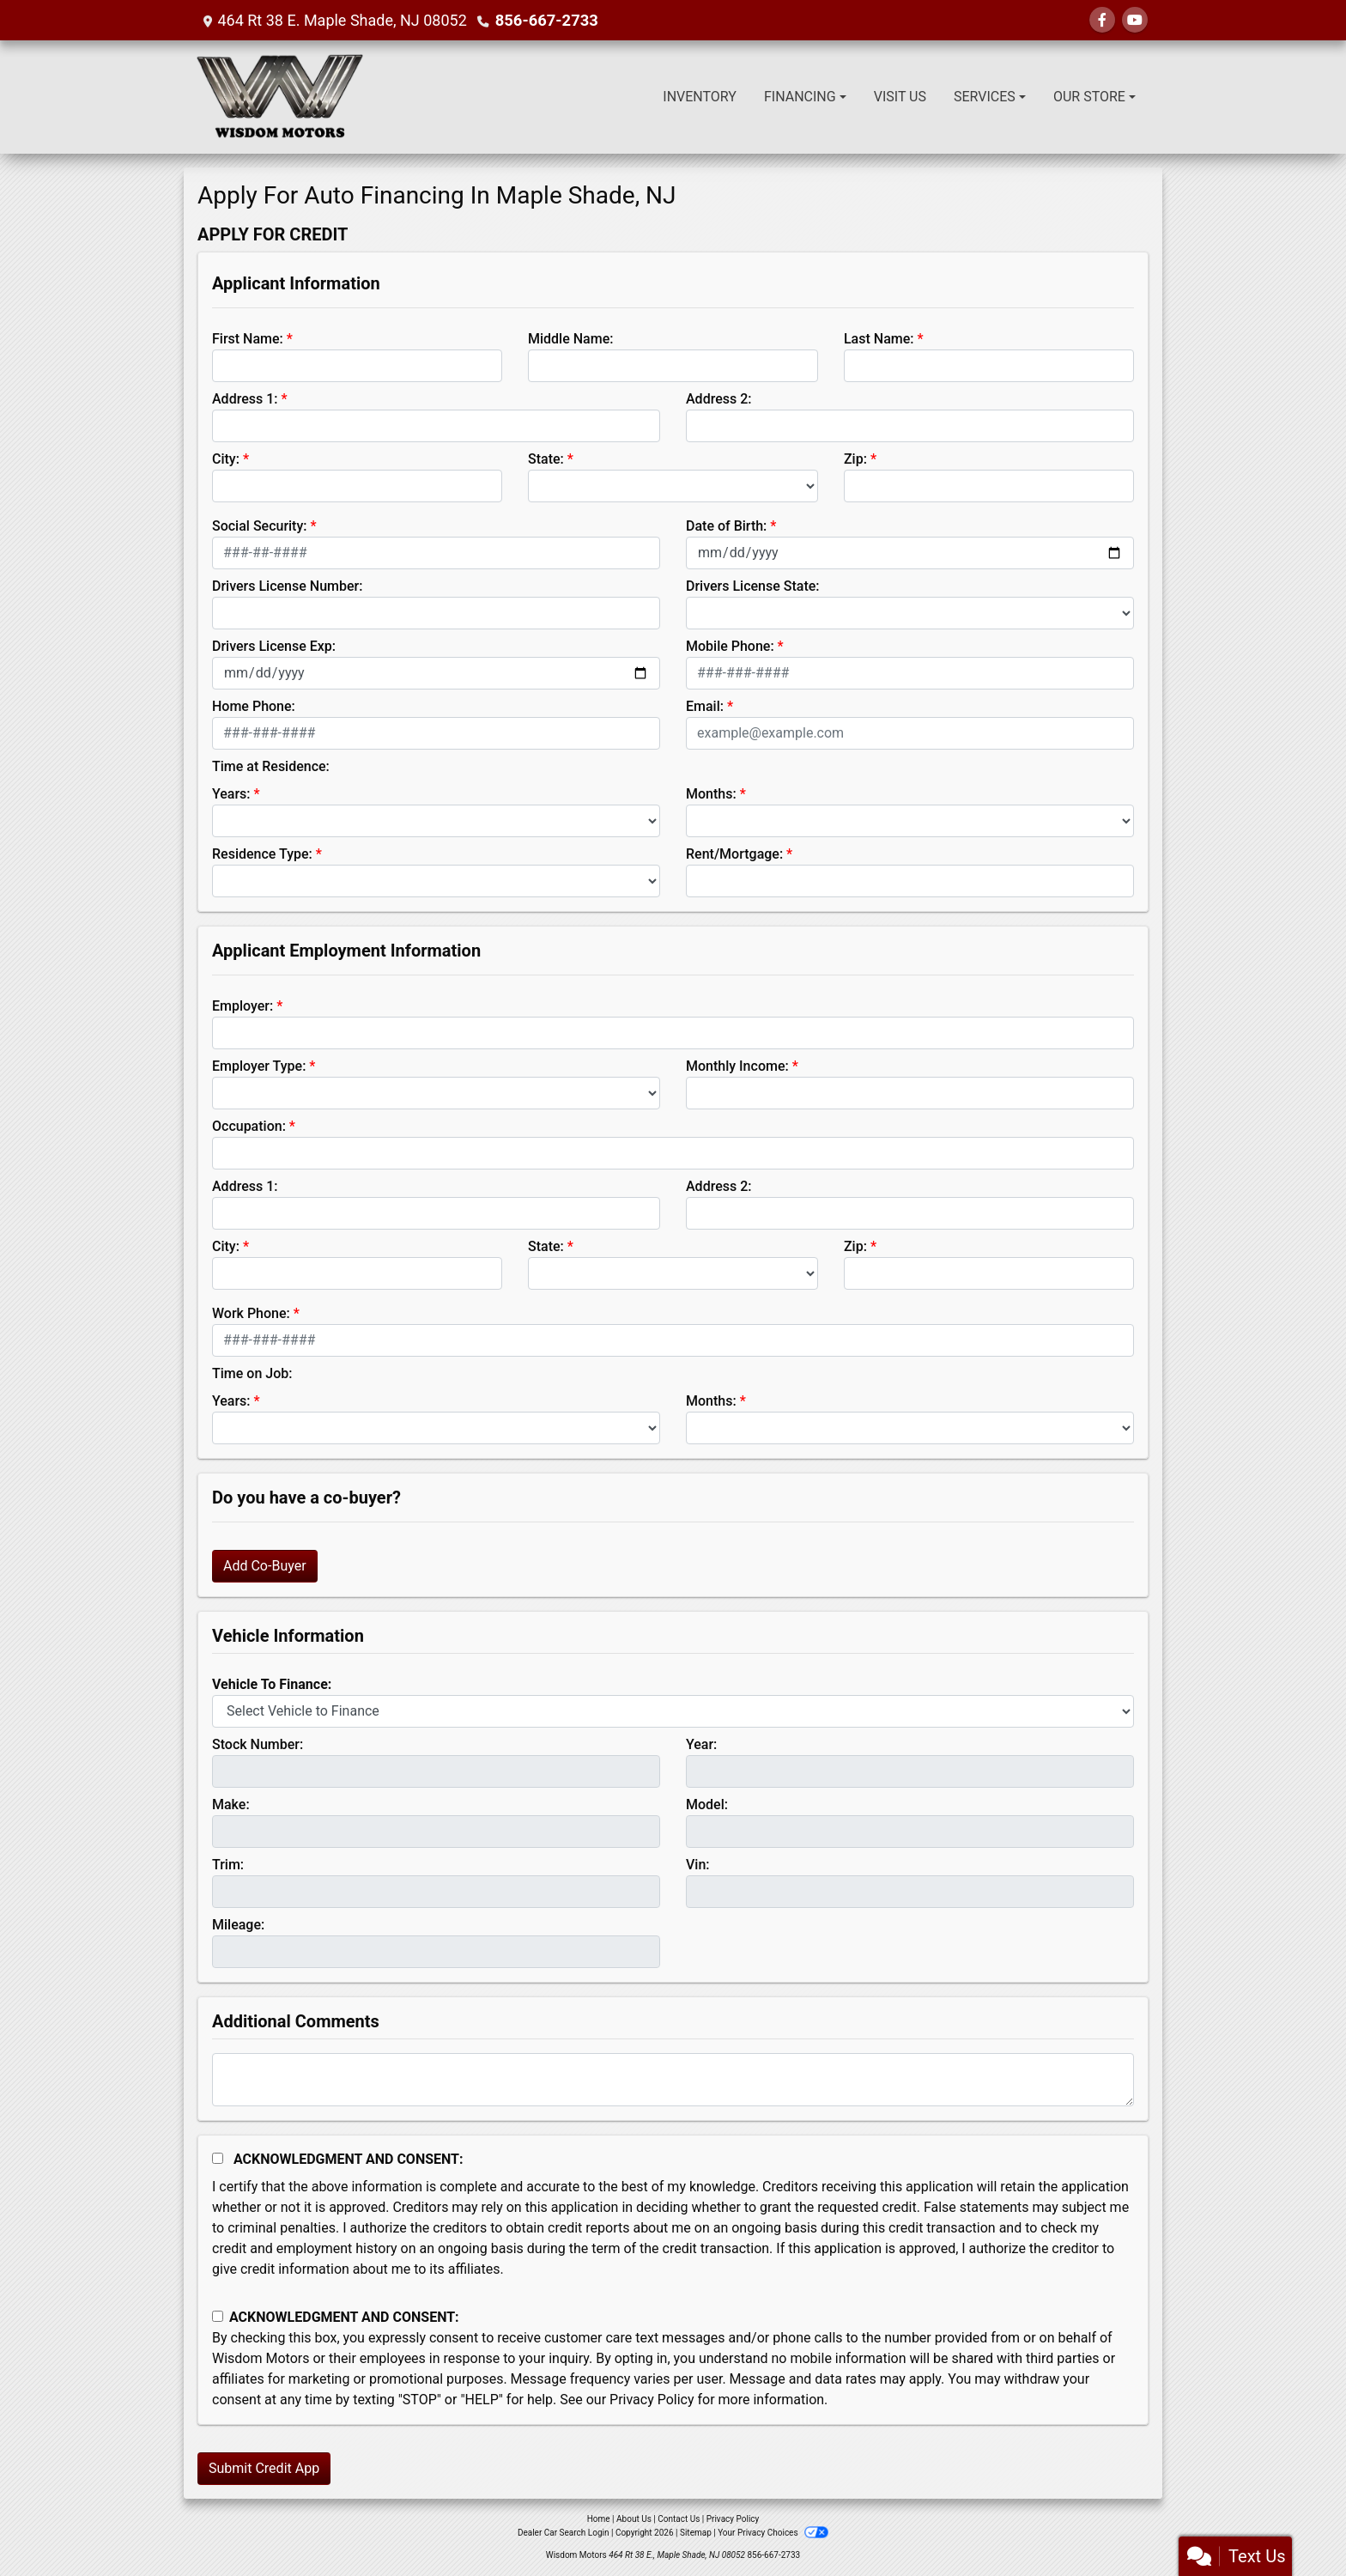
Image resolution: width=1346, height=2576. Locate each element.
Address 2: (718, 399)
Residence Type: (262, 854)
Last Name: (879, 339)
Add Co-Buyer (264, 1566)
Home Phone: (253, 706)
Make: (231, 1804)
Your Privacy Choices (773, 2532)
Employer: (242, 1006)
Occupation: (249, 1126)
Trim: (228, 1864)
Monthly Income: (737, 1066)
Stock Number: (257, 1744)
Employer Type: (259, 1066)
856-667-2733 (545, 20)
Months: (711, 794)
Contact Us (679, 2519)
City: (225, 459)
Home (598, 2519)
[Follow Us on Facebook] (1102, 20)
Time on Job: (252, 1373)
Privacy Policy (651, 2399)
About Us (634, 2519)
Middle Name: (570, 339)
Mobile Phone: (730, 646)
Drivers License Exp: (274, 646)
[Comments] (673, 2079)
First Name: (247, 339)
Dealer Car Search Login (563, 2532)
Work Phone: (251, 1313)
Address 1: (244, 399)
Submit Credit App (264, 2468)
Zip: (855, 459)
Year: (701, 1744)
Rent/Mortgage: (734, 854)
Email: (705, 706)
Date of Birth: (726, 526)
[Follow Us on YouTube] (1135, 20)
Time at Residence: (271, 766)
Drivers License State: (753, 586)
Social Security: (259, 526)
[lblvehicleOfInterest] (673, 1711)
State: (546, 459)
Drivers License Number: (287, 586)
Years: (231, 794)
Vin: (698, 1864)
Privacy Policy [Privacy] (733, 2519)
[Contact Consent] (217, 2316)
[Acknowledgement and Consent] (217, 2158)
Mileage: (238, 1925)
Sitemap (696, 2532)
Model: (707, 1804)
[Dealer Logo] (280, 97)
